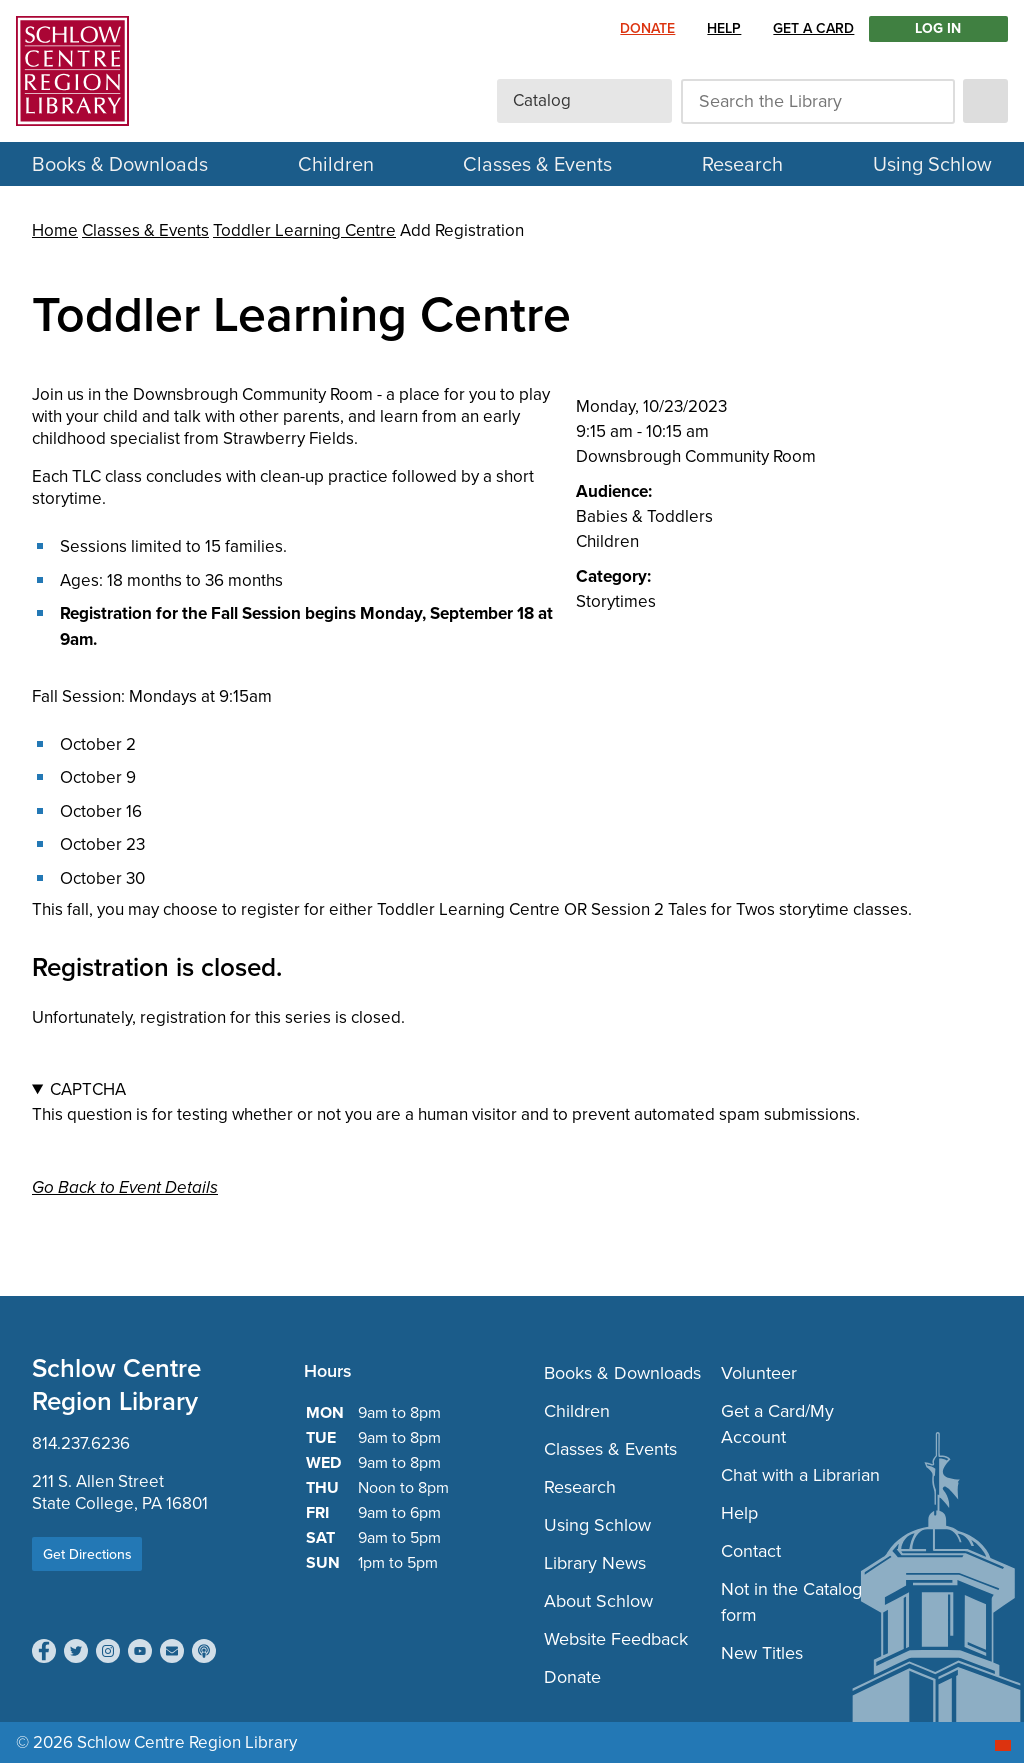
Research (742, 164)
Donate (647, 28)
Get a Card (813, 28)
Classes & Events (537, 164)
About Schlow (598, 1601)
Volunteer (759, 1373)
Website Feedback (616, 1639)
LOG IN (938, 29)
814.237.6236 (81, 1443)
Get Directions (87, 1554)
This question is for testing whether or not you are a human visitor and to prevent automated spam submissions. (512, 1102)
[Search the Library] (818, 101)
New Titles (762, 1653)
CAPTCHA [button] (88, 1089)
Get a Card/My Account (777, 1424)
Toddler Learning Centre (304, 230)
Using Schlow (932, 164)
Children (336, 164)
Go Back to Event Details (125, 1187)
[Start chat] (1003, 1745)
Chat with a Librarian (800, 1475)
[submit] (985, 101)
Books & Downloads (622, 1373)
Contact (751, 1551)
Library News (595, 1563)
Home (55, 230)
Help (724, 28)
